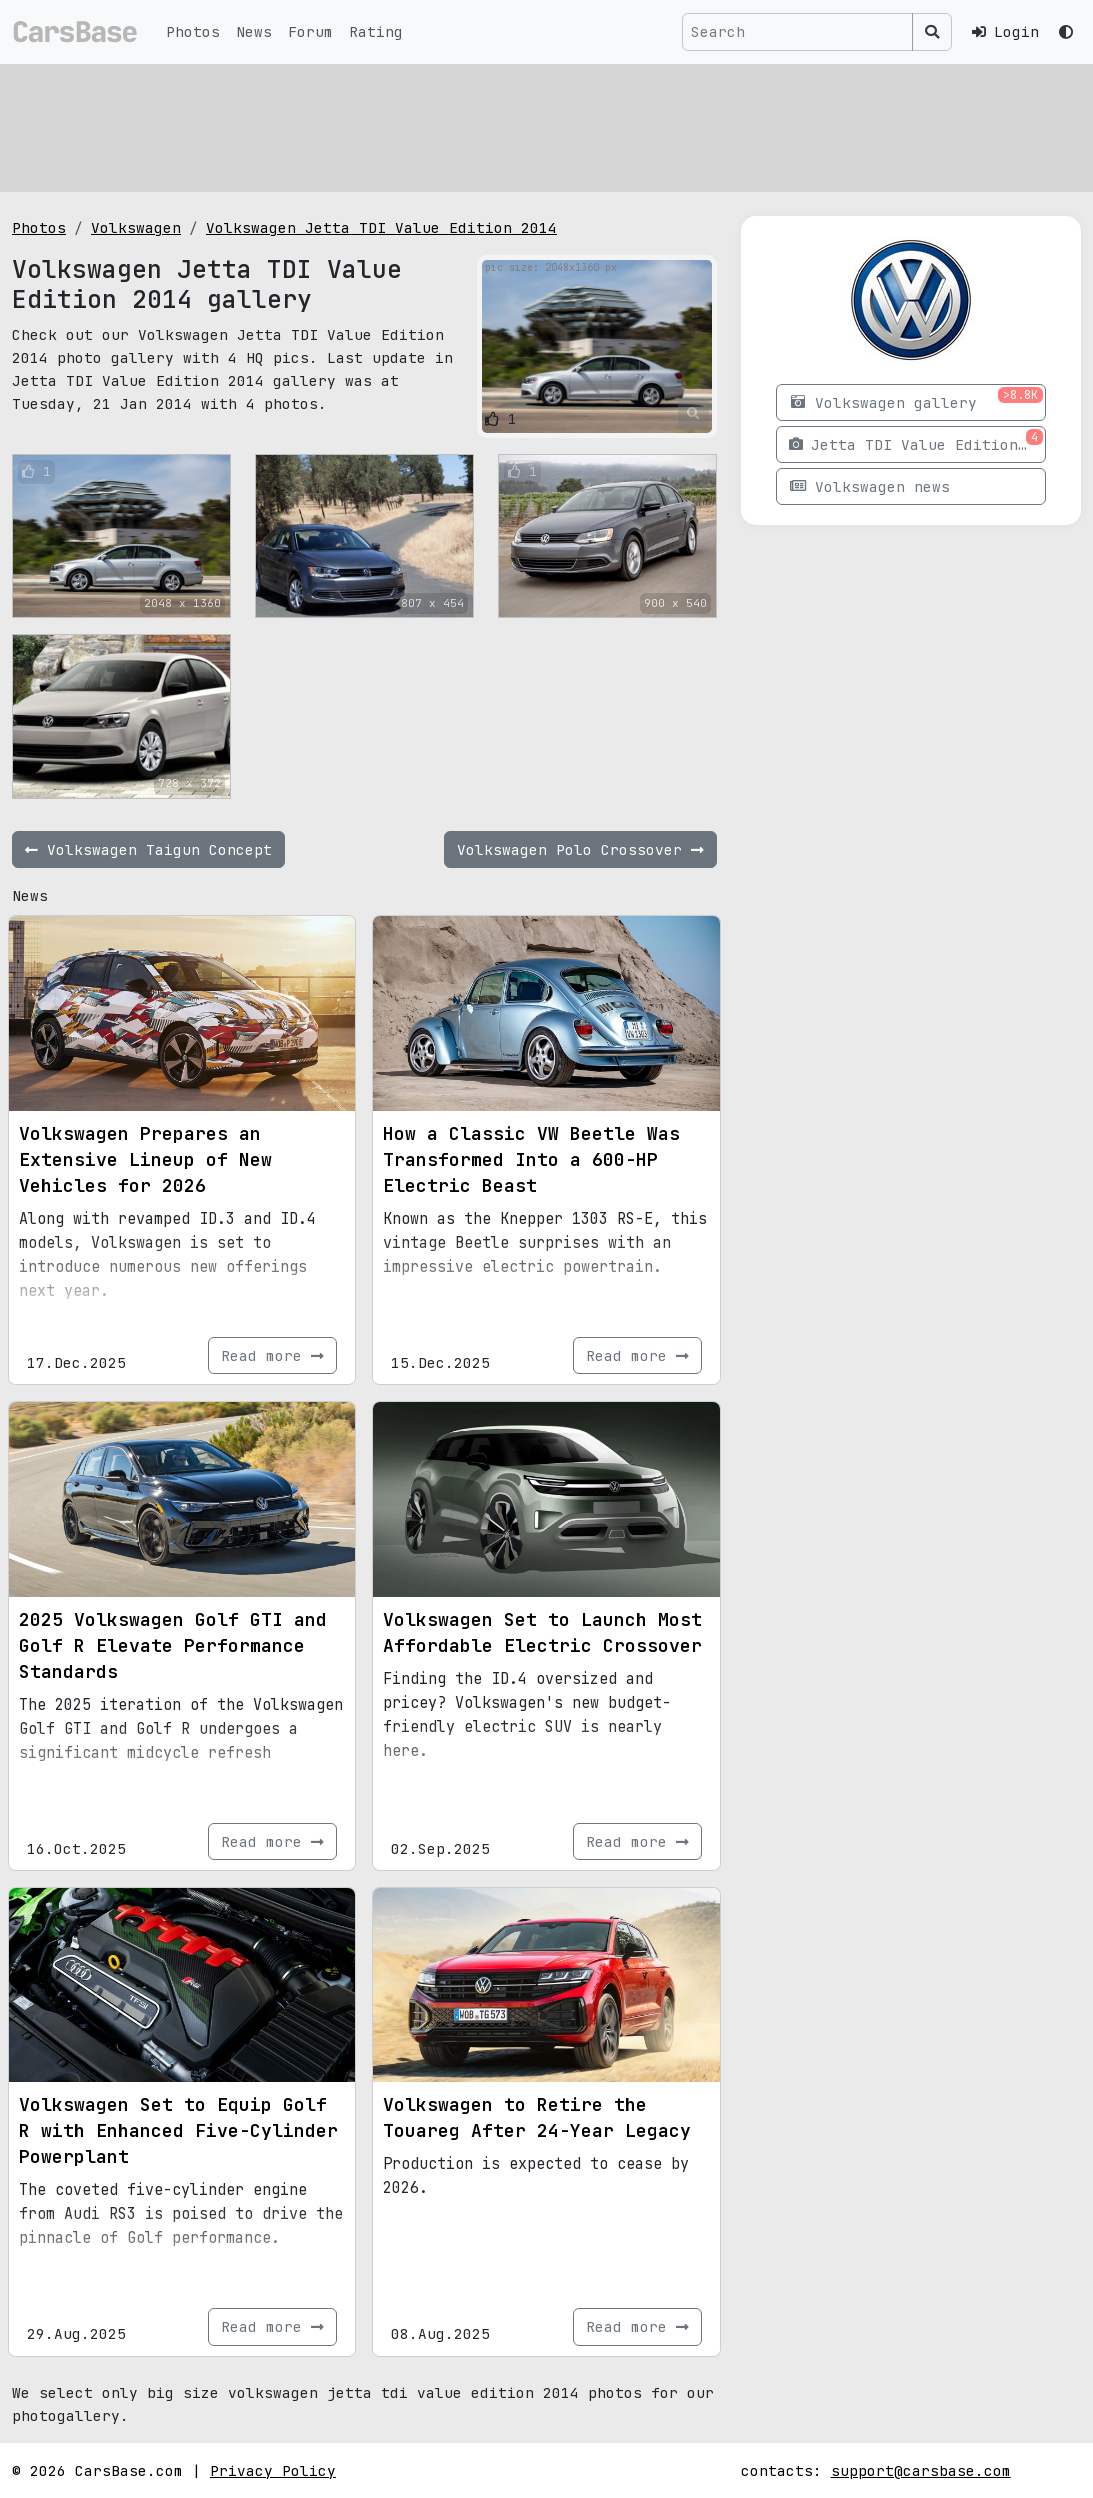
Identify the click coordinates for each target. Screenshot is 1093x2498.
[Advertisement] (546, 125)
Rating (376, 31)
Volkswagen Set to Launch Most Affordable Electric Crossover (542, 1632)
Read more (272, 1355)
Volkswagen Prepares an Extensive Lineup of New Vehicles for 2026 (145, 1159)
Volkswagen (136, 227)
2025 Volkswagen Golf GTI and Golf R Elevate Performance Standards (173, 1645)
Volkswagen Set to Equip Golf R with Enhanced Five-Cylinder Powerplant (178, 2130)
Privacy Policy (273, 2470)
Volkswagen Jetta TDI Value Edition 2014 (381, 227)
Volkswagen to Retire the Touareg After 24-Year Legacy (537, 2117)
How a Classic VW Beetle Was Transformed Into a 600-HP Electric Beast (531, 1159)
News (254, 31)
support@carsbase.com (921, 2470)
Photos (193, 31)
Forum (310, 31)
